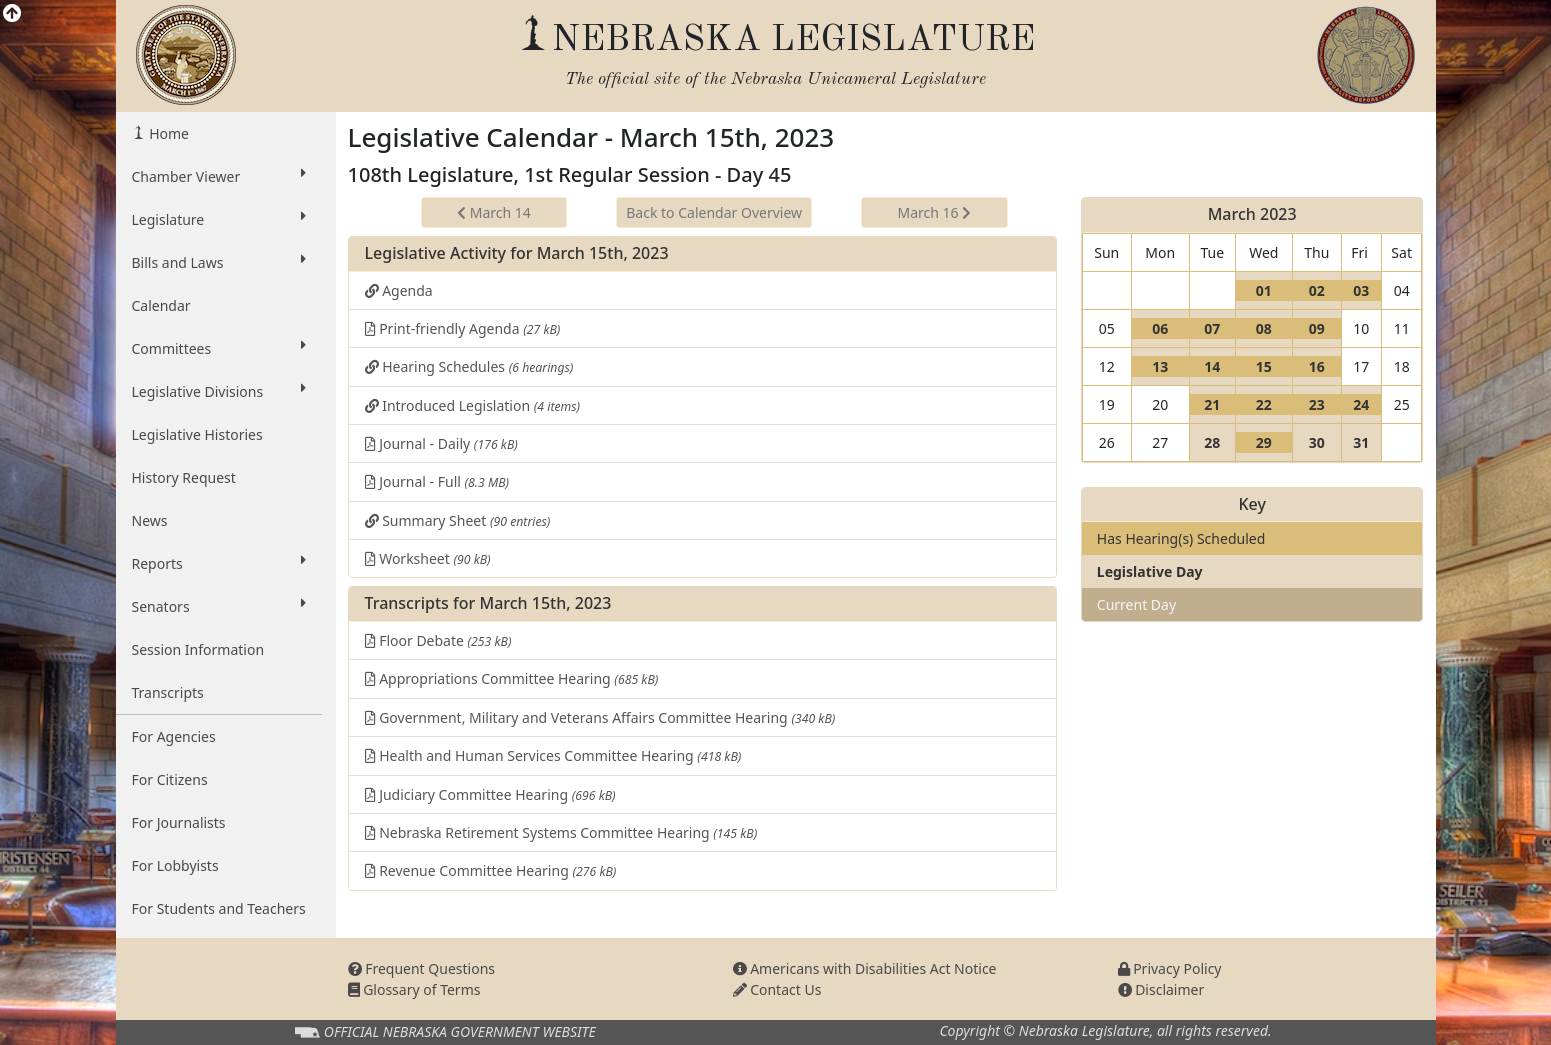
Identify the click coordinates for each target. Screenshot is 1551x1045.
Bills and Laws (219, 262)
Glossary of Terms (414, 989)
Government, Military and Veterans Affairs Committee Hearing (600, 717)
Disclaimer (1161, 989)
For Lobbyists (175, 865)
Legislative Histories (197, 434)
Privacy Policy (1170, 968)
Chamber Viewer (219, 176)
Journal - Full (437, 481)
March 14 (494, 212)
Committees (219, 348)
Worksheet (428, 558)
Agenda (399, 290)
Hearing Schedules (469, 366)
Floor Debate (438, 640)
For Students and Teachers (219, 908)
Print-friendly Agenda (463, 328)
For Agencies (174, 736)
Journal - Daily (441, 443)
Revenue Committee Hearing (491, 870)
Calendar (161, 305)
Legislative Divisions (219, 391)
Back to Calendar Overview (714, 212)
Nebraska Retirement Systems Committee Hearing (561, 832)
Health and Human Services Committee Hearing (553, 755)
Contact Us (777, 989)
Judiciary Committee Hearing (490, 794)
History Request (184, 477)
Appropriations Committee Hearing (512, 678)
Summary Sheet (458, 520)
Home (167, 133)
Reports (219, 563)
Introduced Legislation (473, 405)
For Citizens (170, 779)
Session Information (198, 649)
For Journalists (179, 822)
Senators (219, 606)
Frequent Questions (422, 968)
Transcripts (168, 692)
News (150, 520)
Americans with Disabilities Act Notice (865, 968)
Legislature (219, 219)
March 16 (934, 212)
